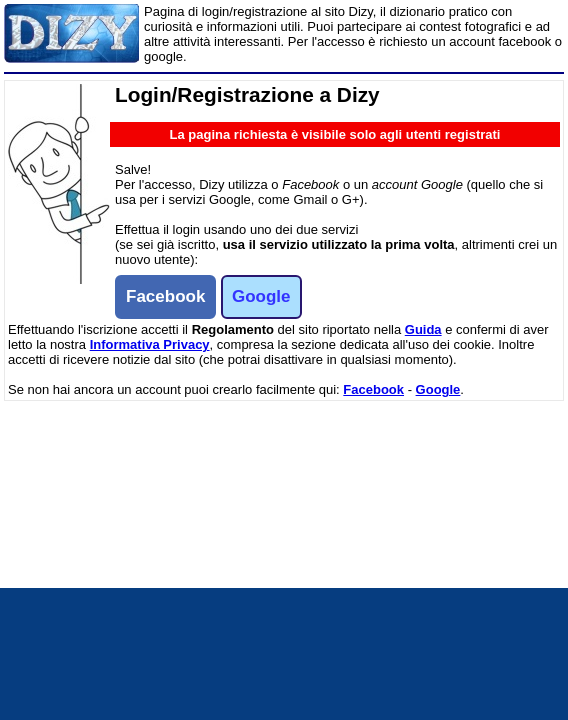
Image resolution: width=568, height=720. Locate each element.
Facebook (373, 389)
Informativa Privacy (150, 344)
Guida (423, 329)
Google (438, 389)
